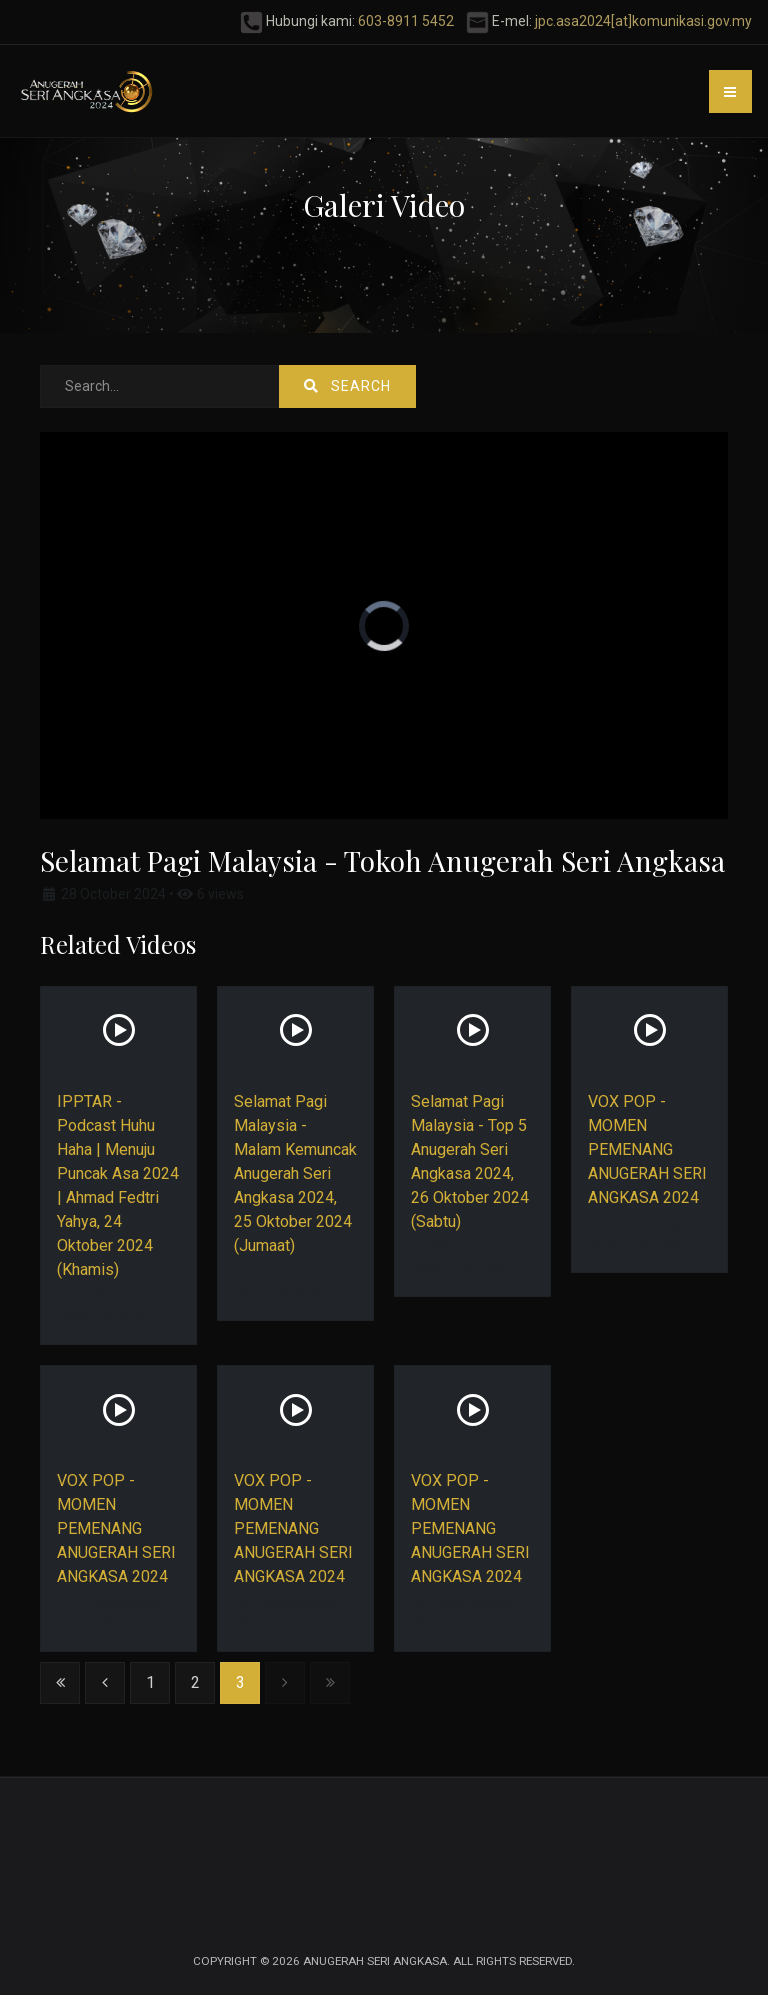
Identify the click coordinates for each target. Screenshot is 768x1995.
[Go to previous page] (105, 1683)
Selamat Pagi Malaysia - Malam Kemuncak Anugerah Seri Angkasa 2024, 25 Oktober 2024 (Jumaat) (295, 1173)
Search (347, 386)
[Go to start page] (60, 1683)
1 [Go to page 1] (150, 1682)
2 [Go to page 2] (195, 1682)
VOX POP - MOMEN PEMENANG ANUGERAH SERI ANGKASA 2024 (647, 1149)
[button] (730, 91)
